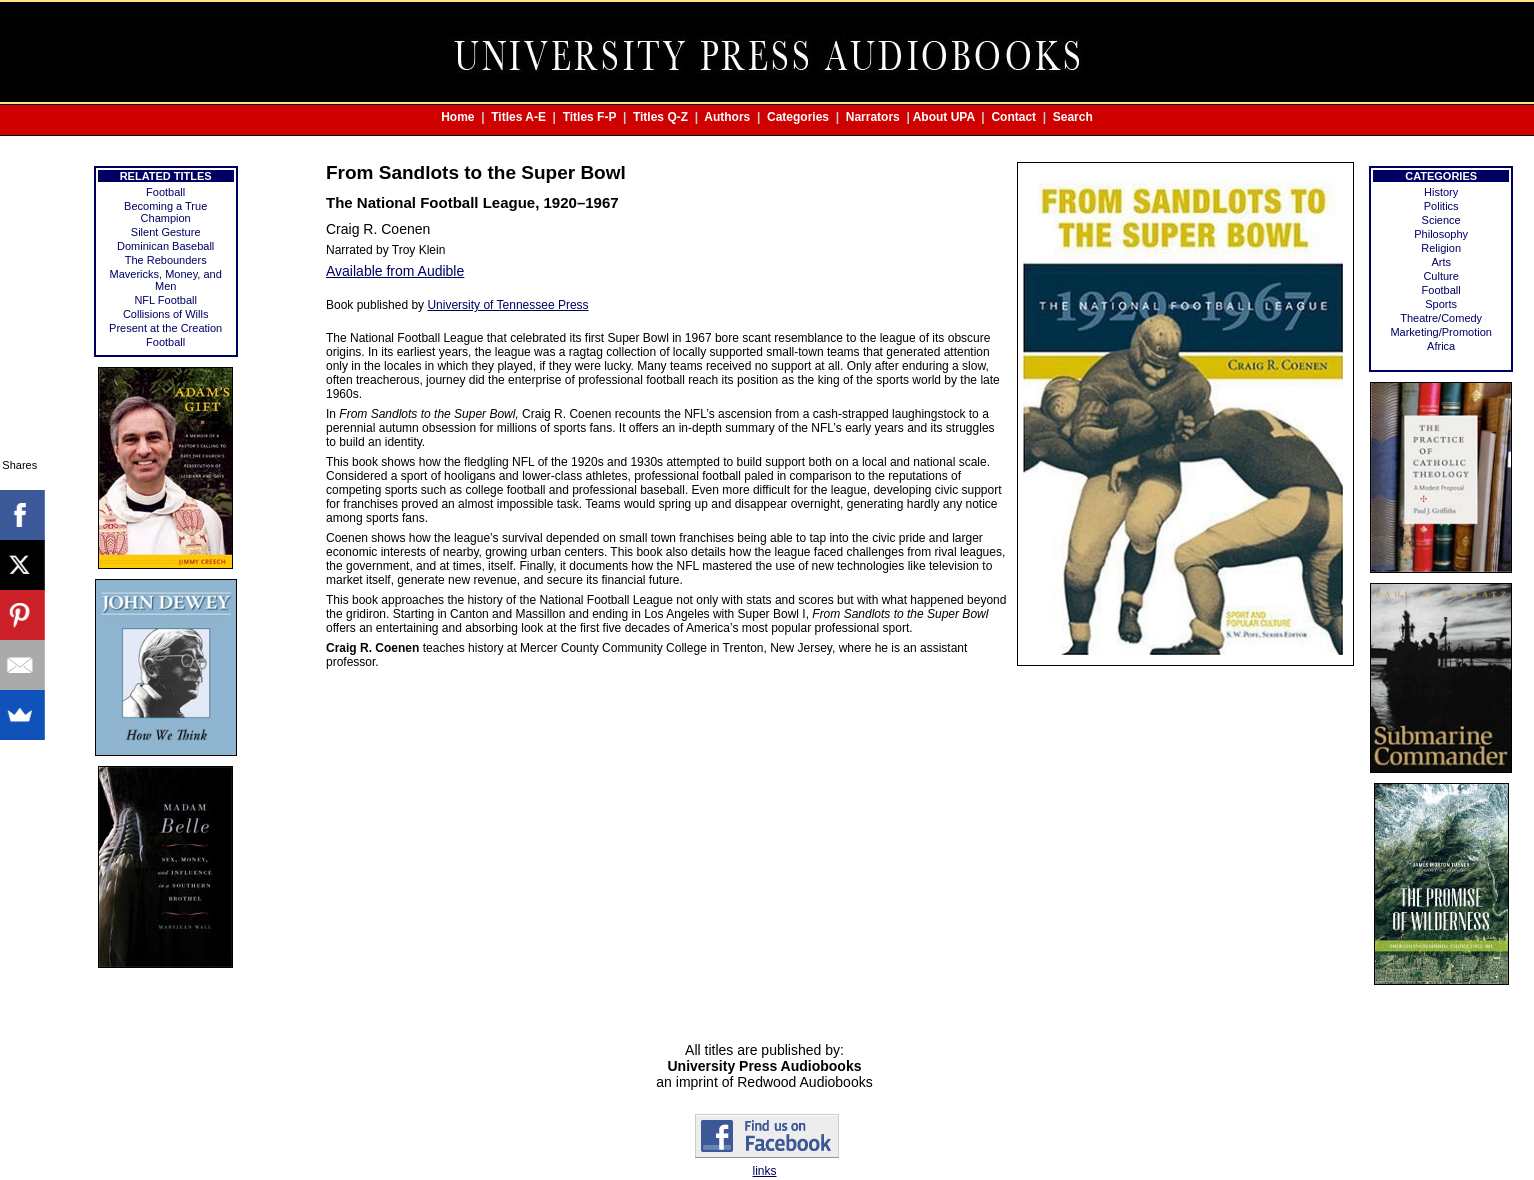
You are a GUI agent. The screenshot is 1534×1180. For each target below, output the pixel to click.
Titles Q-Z (660, 117)
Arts (1441, 262)
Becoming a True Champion (165, 212)
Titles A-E (518, 117)
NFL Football (165, 300)
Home (457, 117)
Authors (727, 117)
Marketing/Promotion (1441, 332)
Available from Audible (395, 271)
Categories (798, 117)
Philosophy (1441, 234)
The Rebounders (166, 260)
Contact (1013, 117)
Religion (1441, 248)
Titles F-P (590, 117)
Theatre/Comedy (1441, 318)
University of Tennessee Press (507, 305)
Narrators (873, 117)
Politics (1441, 206)
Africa (1441, 346)
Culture (1440, 276)
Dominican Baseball (165, 246)
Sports (1441, 304)
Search (1073, 117)
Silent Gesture (166, 232)
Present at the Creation (165, 328)
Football (165, 192)
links (764, 1171)
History (1441, 192)
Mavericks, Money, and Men (166, 280)
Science (1441, 220)
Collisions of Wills (166, 314)
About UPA (944, 117)
